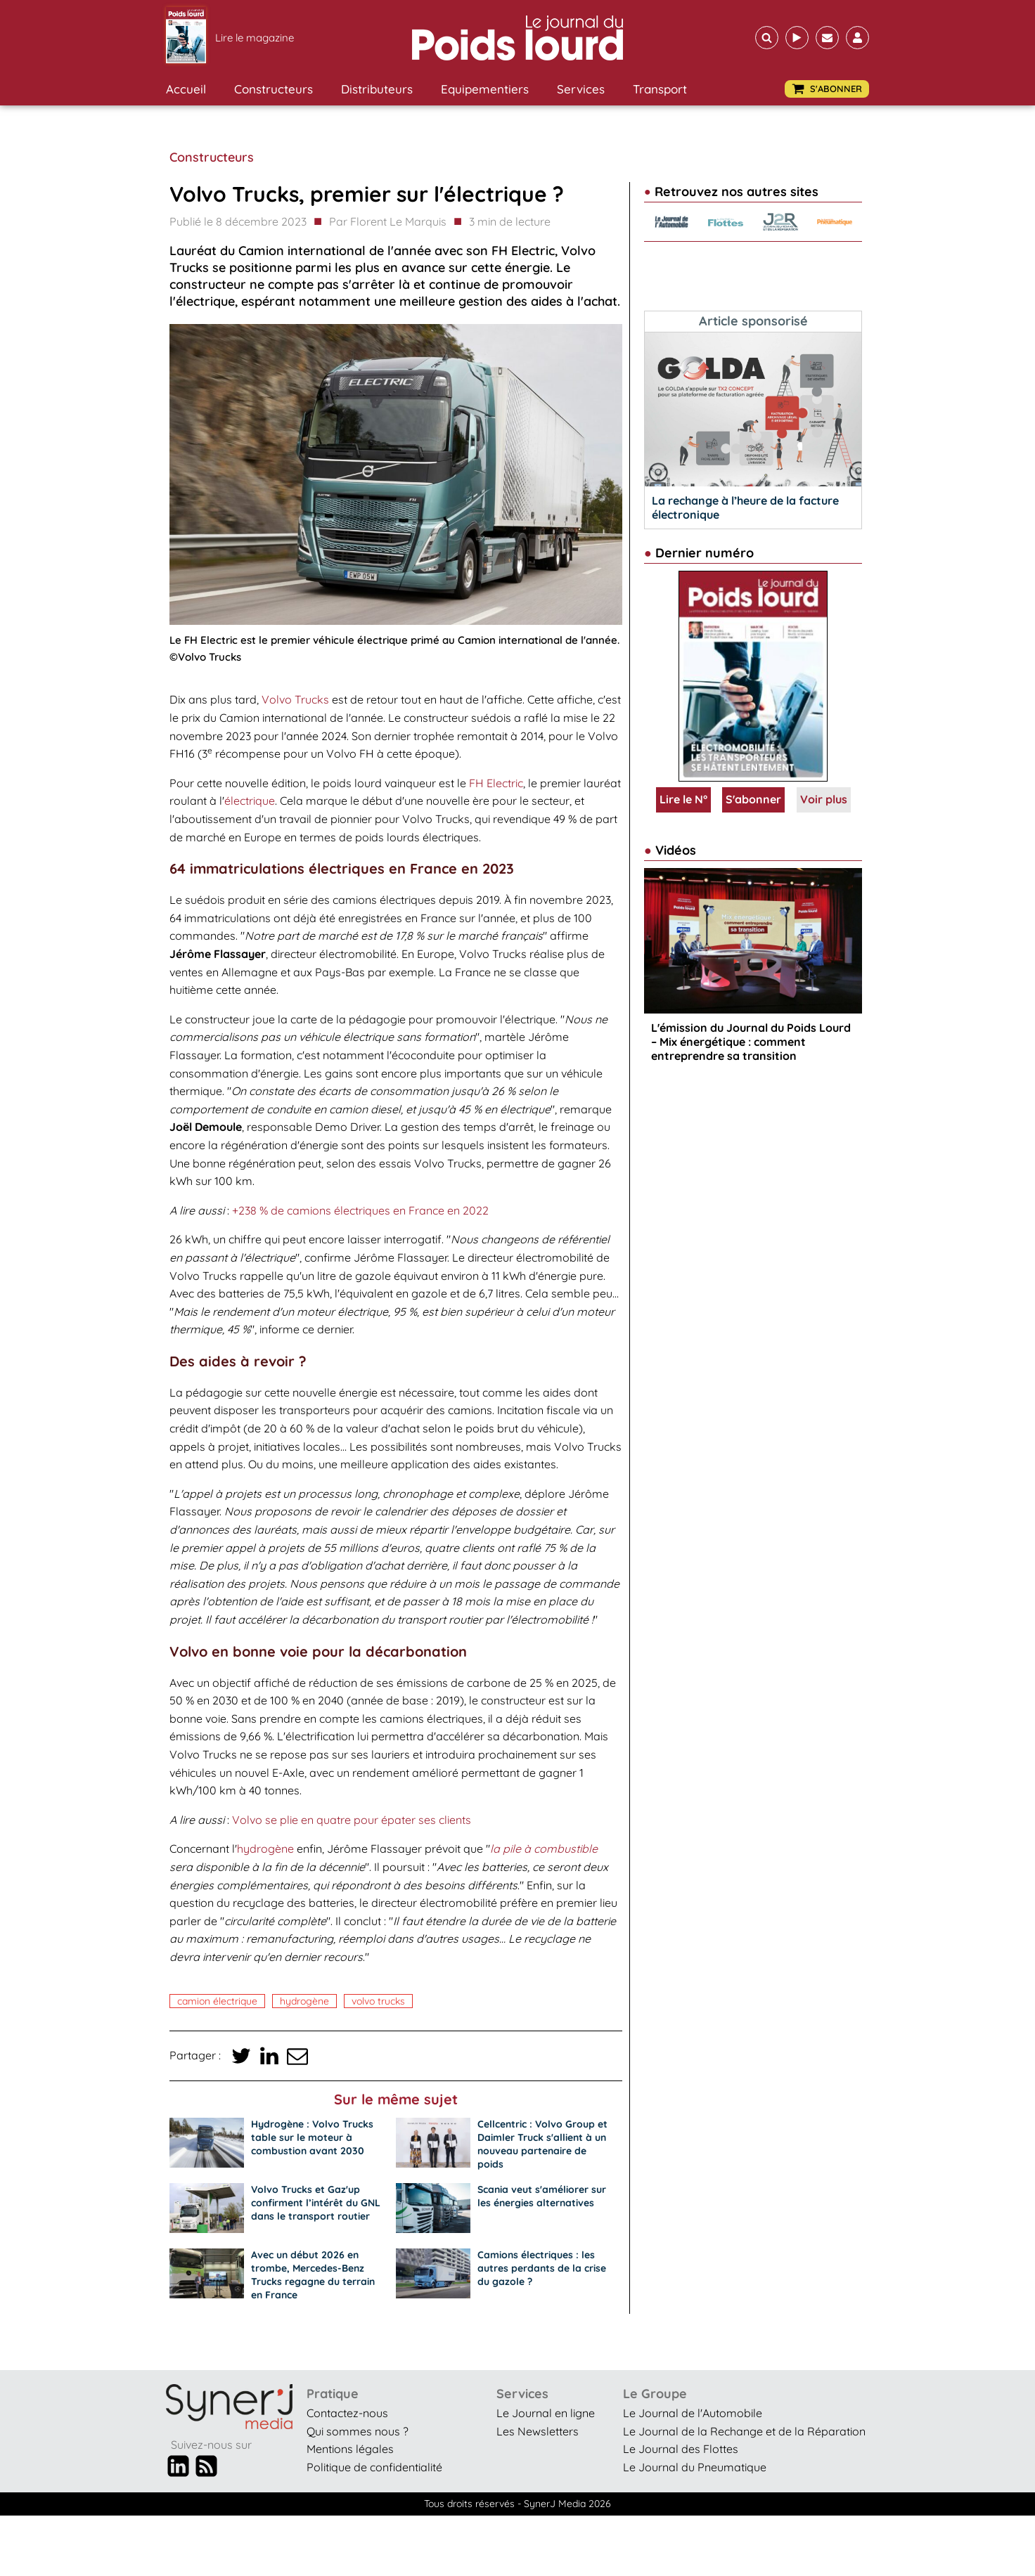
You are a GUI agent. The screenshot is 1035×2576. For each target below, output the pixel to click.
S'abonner (753, 799)
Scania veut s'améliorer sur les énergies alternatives (541, 2196)
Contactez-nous (347, 2413)
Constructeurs (273, 89)
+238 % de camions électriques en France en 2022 (360, 1210)
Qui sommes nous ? (358, 2431)
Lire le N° (683, 799)
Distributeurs (377, 89)
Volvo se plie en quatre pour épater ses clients (351, 1820)
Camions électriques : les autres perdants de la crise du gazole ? (541, 2268)
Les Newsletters (537, 2431)
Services (581, 89)
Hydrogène (304, 2001)
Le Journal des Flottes (680, 2449)
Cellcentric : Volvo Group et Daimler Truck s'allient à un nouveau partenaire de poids (542, 2144)
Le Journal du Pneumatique (694, 2467)
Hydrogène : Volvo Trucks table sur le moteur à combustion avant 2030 (312, 2137)
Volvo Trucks (295, 699)
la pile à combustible (544, 1849)
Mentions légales (350, 2449)
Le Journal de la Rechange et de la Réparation (744, 2431)
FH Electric (496, 783)
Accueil (186, 89)
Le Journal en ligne (545, 2413)
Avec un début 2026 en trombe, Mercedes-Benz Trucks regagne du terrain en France (313, 2274)
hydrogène (265, 1849)
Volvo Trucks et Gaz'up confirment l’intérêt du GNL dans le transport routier (315, 2202)
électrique (249, 801)
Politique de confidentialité (374, 2467)
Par (387, 222)
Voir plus (823, 799)
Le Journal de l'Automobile (692, 2413)
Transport (660, 89)
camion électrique (217, 2001)
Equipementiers (485, 89)
